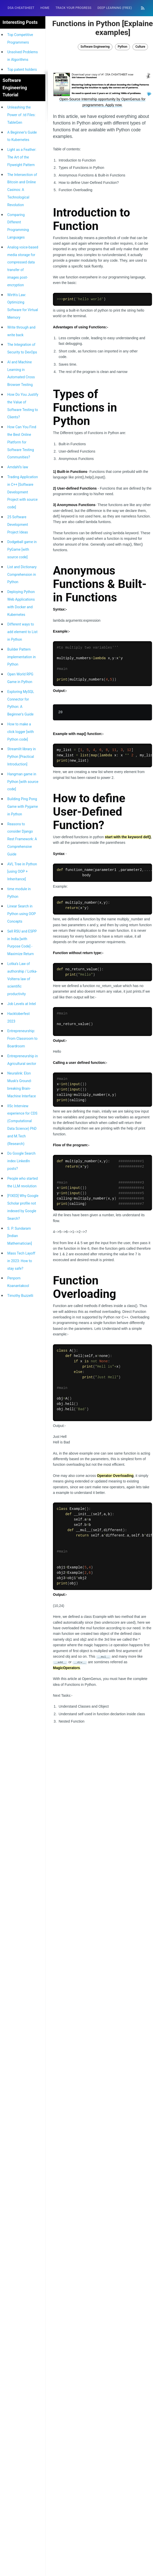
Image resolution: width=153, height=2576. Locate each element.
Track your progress (73, 8)
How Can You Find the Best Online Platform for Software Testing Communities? (21, 442)
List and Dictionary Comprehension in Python (22, 574)
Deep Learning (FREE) (115, 8)
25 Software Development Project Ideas (17, 524)
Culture (140, 46)
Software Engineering (95, 46)
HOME (45, 8)
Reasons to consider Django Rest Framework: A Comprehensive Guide (22, 839)
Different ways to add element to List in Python (22, 631)
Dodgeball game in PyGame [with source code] (22, 549)
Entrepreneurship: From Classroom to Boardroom (22, 1038)
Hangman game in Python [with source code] (23, 781)
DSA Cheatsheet (21, 8)
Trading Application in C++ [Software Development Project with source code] (22, 492)
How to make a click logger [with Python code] (20, 731)
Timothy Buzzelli (20, 1296)
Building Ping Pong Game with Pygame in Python (22, 806)
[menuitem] (21, 8)
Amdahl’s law (17, 467)
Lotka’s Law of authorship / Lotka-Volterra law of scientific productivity (22, 979)
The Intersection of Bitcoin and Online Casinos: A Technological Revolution (22, 190)
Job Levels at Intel (21, 1004)
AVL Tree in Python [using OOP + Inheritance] (22, 871)
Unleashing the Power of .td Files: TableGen (21, 114)
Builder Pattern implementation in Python (21, 657)
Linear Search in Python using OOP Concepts (21, 913)
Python (122, 46)
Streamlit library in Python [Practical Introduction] (21, 756)
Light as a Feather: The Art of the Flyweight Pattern (21, 157)
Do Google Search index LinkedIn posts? (21, 1161)
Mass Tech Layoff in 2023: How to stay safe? (21, 1261)
